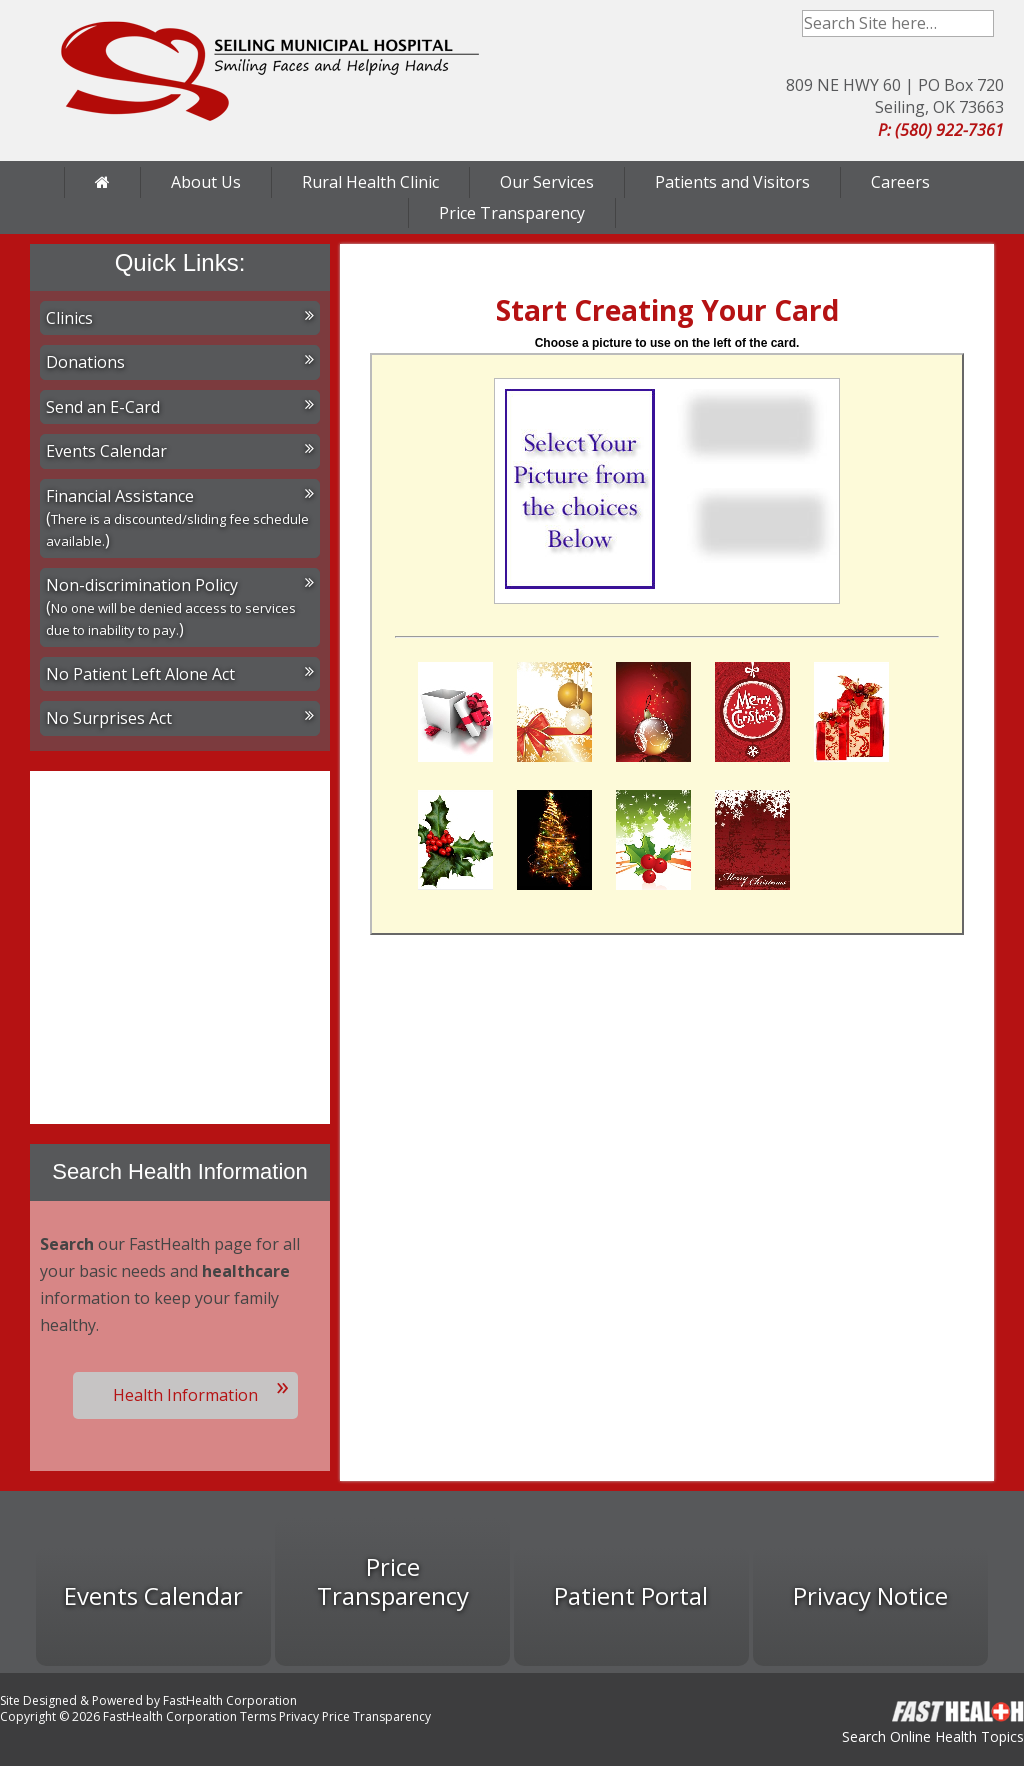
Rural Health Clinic (370, 182)
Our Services (547, 182)
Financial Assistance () (180, 518)
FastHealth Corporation (230, 1700)
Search (980, 23)
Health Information (185, 1395)
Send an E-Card (180, 407)
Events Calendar (180, 451)
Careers (900, 182)
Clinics (180, 318)
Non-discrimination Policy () (180, 607)
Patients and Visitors (732, 182)
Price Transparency (512, 213)
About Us (206, 182)
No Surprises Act (180, 718)
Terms (258, 1716)
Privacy (299, 1716)
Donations (180, 362)
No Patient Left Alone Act (180, 674)
